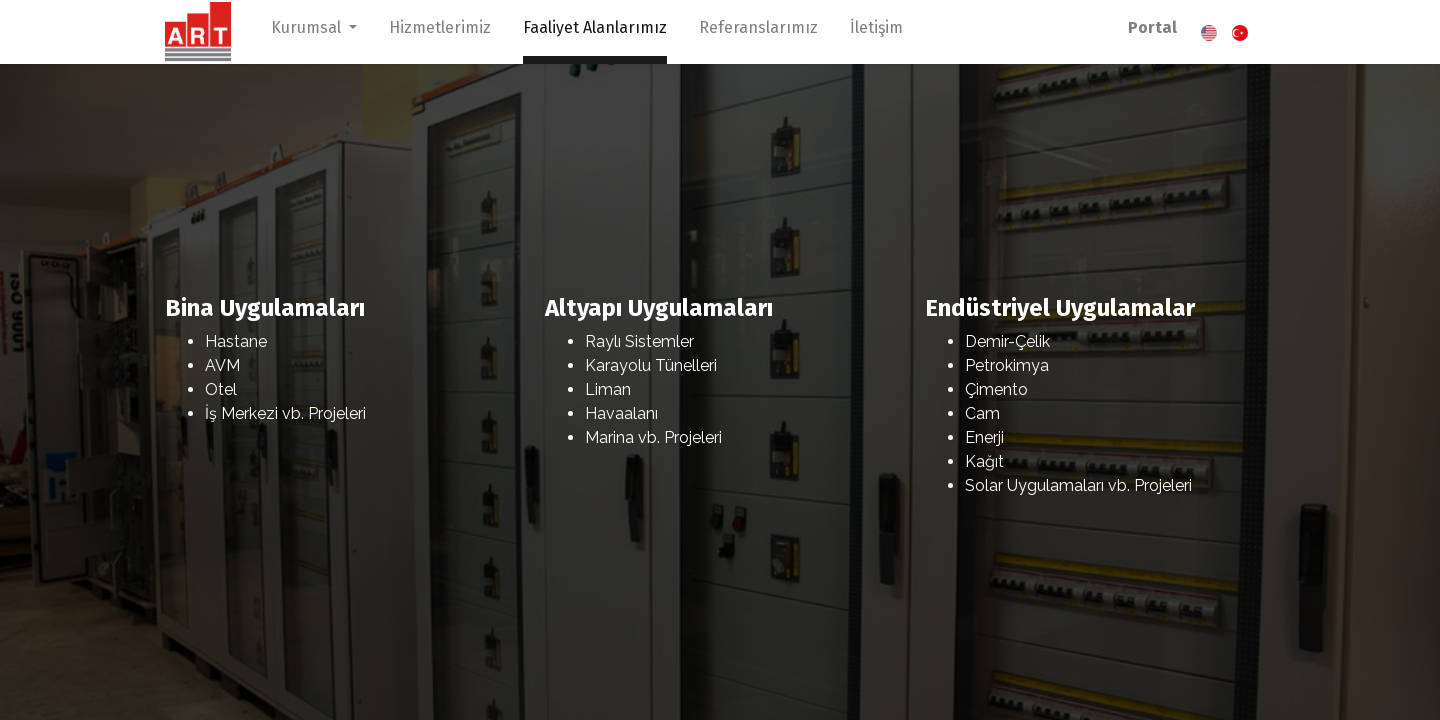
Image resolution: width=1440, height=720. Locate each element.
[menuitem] (440, 32)
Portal (1152, 27)
